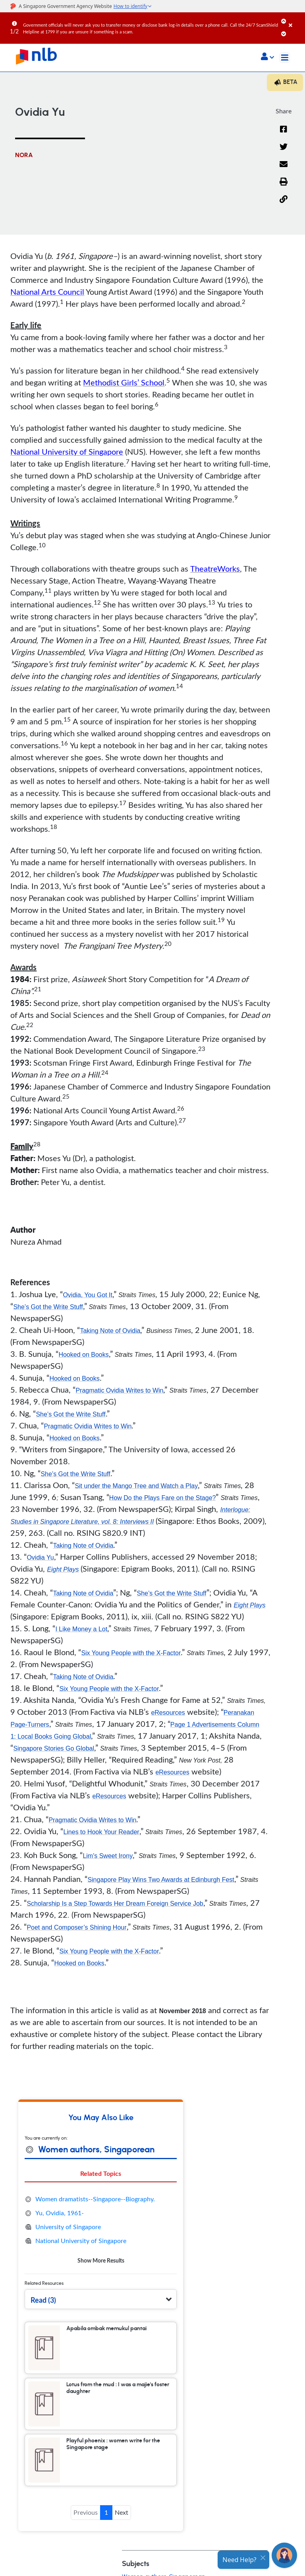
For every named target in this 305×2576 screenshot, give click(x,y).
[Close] (295, 19)
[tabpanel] (101, 2229)
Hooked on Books (83, 1354)
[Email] (283, 169)
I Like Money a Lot (81, 1629)
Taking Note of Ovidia (110, 1330)
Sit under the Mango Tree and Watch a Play (136, 1486)
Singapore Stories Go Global (53, 1748)
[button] (267, 57)
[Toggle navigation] (285, 58)
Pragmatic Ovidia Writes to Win (119, 1390)
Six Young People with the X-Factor (131, 1653)
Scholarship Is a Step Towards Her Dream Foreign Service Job (115, 1903)
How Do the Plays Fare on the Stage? (162, 1497)
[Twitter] (283, 151)
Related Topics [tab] (100, 2173)
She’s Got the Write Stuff (48, 1307)
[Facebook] (283, 134)
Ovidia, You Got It (87, 1295)
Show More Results (100, 2260)
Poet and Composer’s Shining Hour (76, 1927)
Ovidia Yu (40, 1557)
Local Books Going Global (54, 1736)
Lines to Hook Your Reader (101, 1832)
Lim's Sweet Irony (108, 1855)
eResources (168, 1712)
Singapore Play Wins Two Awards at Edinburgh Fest (160, 1879)
